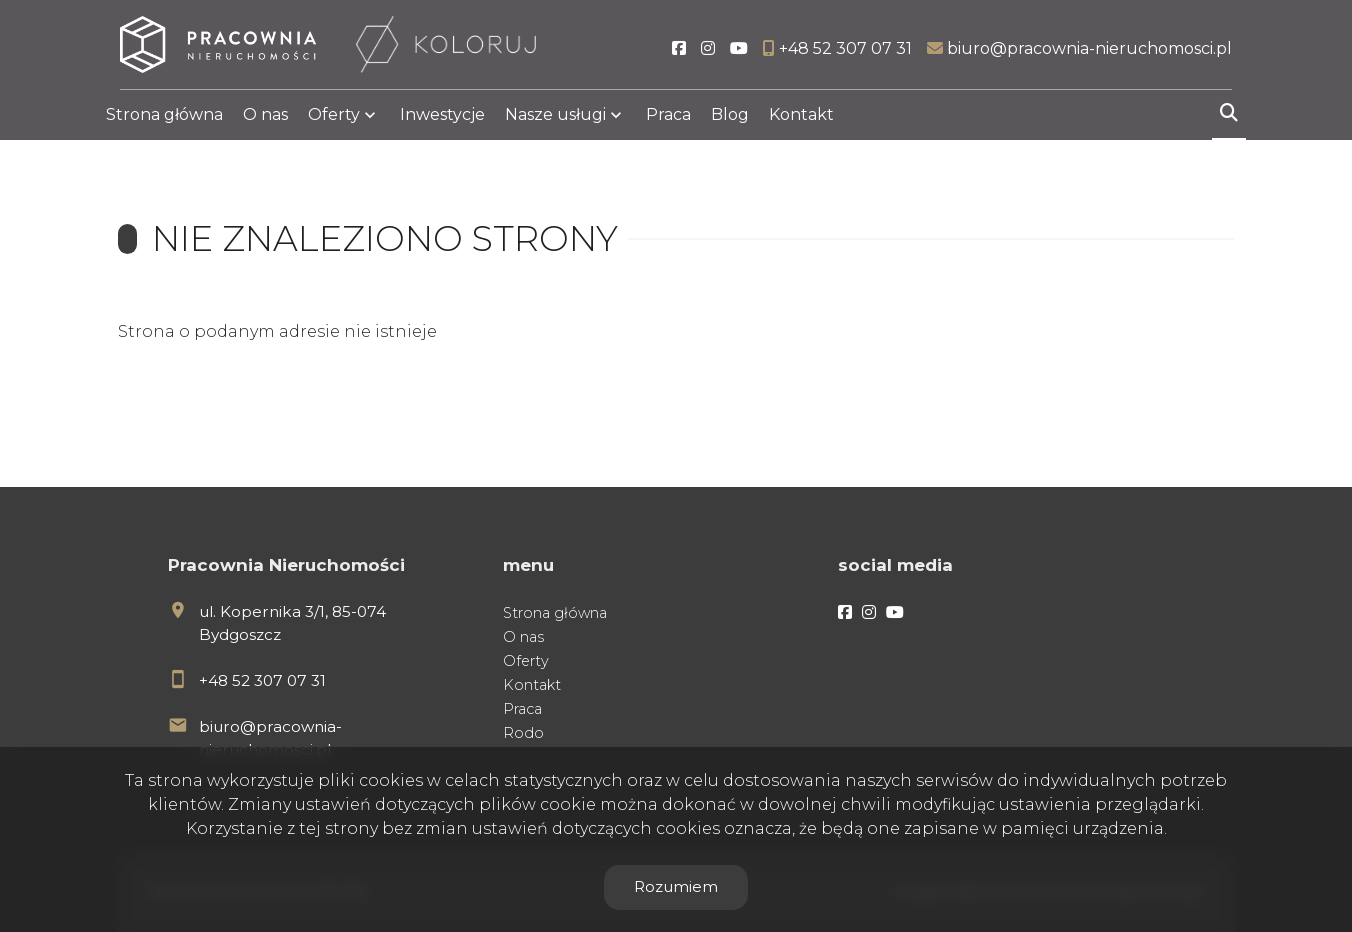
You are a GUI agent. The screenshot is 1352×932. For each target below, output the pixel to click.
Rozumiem (676, 886)
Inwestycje (442, 122)
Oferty (334, 122)
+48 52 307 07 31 (262, 680)
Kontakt (801, 122)
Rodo (523, 733)
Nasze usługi (555, 122)
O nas (265, 122)
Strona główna (164, 122)
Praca (668, 122)
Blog (730, 122)
